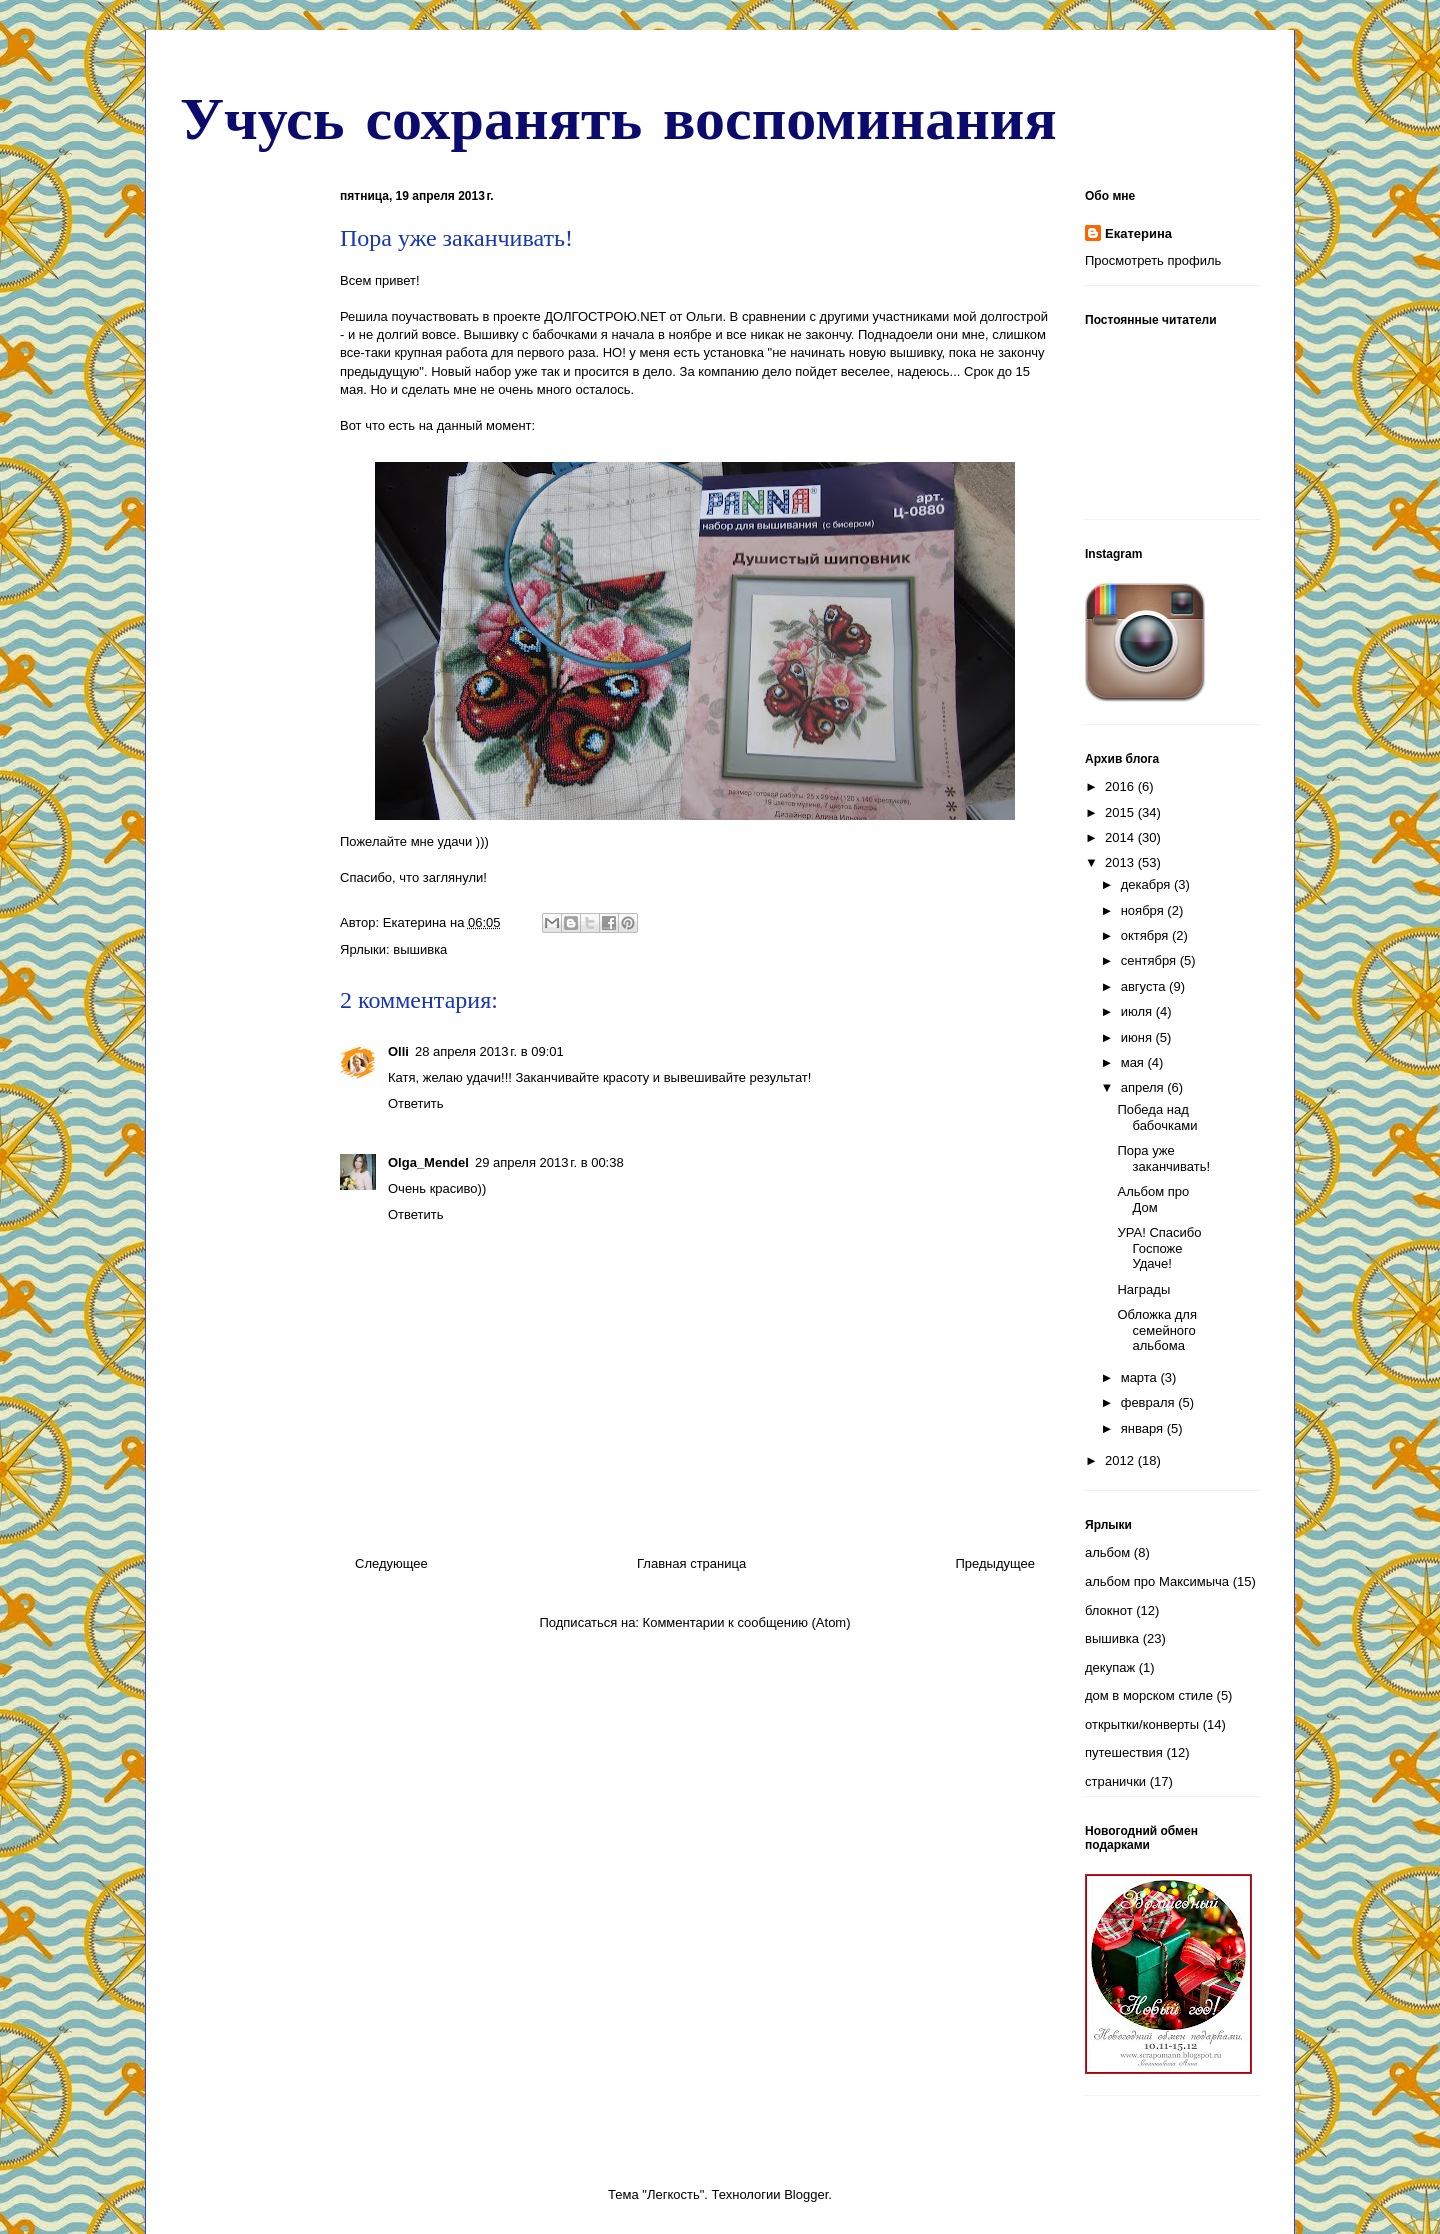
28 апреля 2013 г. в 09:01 (489, 1051)
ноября (1144, 910)
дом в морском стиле (1149, 1695)
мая (1134, 1062)
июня (1138, 1037)
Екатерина (1138, 233)
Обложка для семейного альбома (1157, 1330)
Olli (398, 1051)
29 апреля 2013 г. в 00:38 (549, 1162)
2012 (1121, 1460)
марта (1141, 1377)
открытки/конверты (1142, 1724)
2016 (1121, 786)
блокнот (1109, 1610)
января (1144, 1428)
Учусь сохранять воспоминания (618, 116)
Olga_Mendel (428, 1162)
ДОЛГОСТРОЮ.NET (605, 316)
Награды (1143, 1289)
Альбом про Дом (1153, 1199)
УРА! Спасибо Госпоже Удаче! (1159, 1248)
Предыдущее (995, 1563)
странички (1115, 1781)
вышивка (420, 949)
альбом (1107, 1552)
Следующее (391, 1563)
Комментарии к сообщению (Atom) (747, 1622)
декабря (1147, 884)
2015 (1121, 812)
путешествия (1124, 1752)
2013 (1121, 862)
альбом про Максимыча (1157, 1581)
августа (1145, 986)
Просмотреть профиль (1153, 260)
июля (1138, 1011)
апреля (1144, 1087)
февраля (1150, 1402)
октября (1146, 935)
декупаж (1110, 1667)
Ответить (416, 1103)
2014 (1121, 837)
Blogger (806, 2194)
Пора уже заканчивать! (1163, 1158)
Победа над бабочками (1157, 1117)
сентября (1150, 960)
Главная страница (691, 1563)
